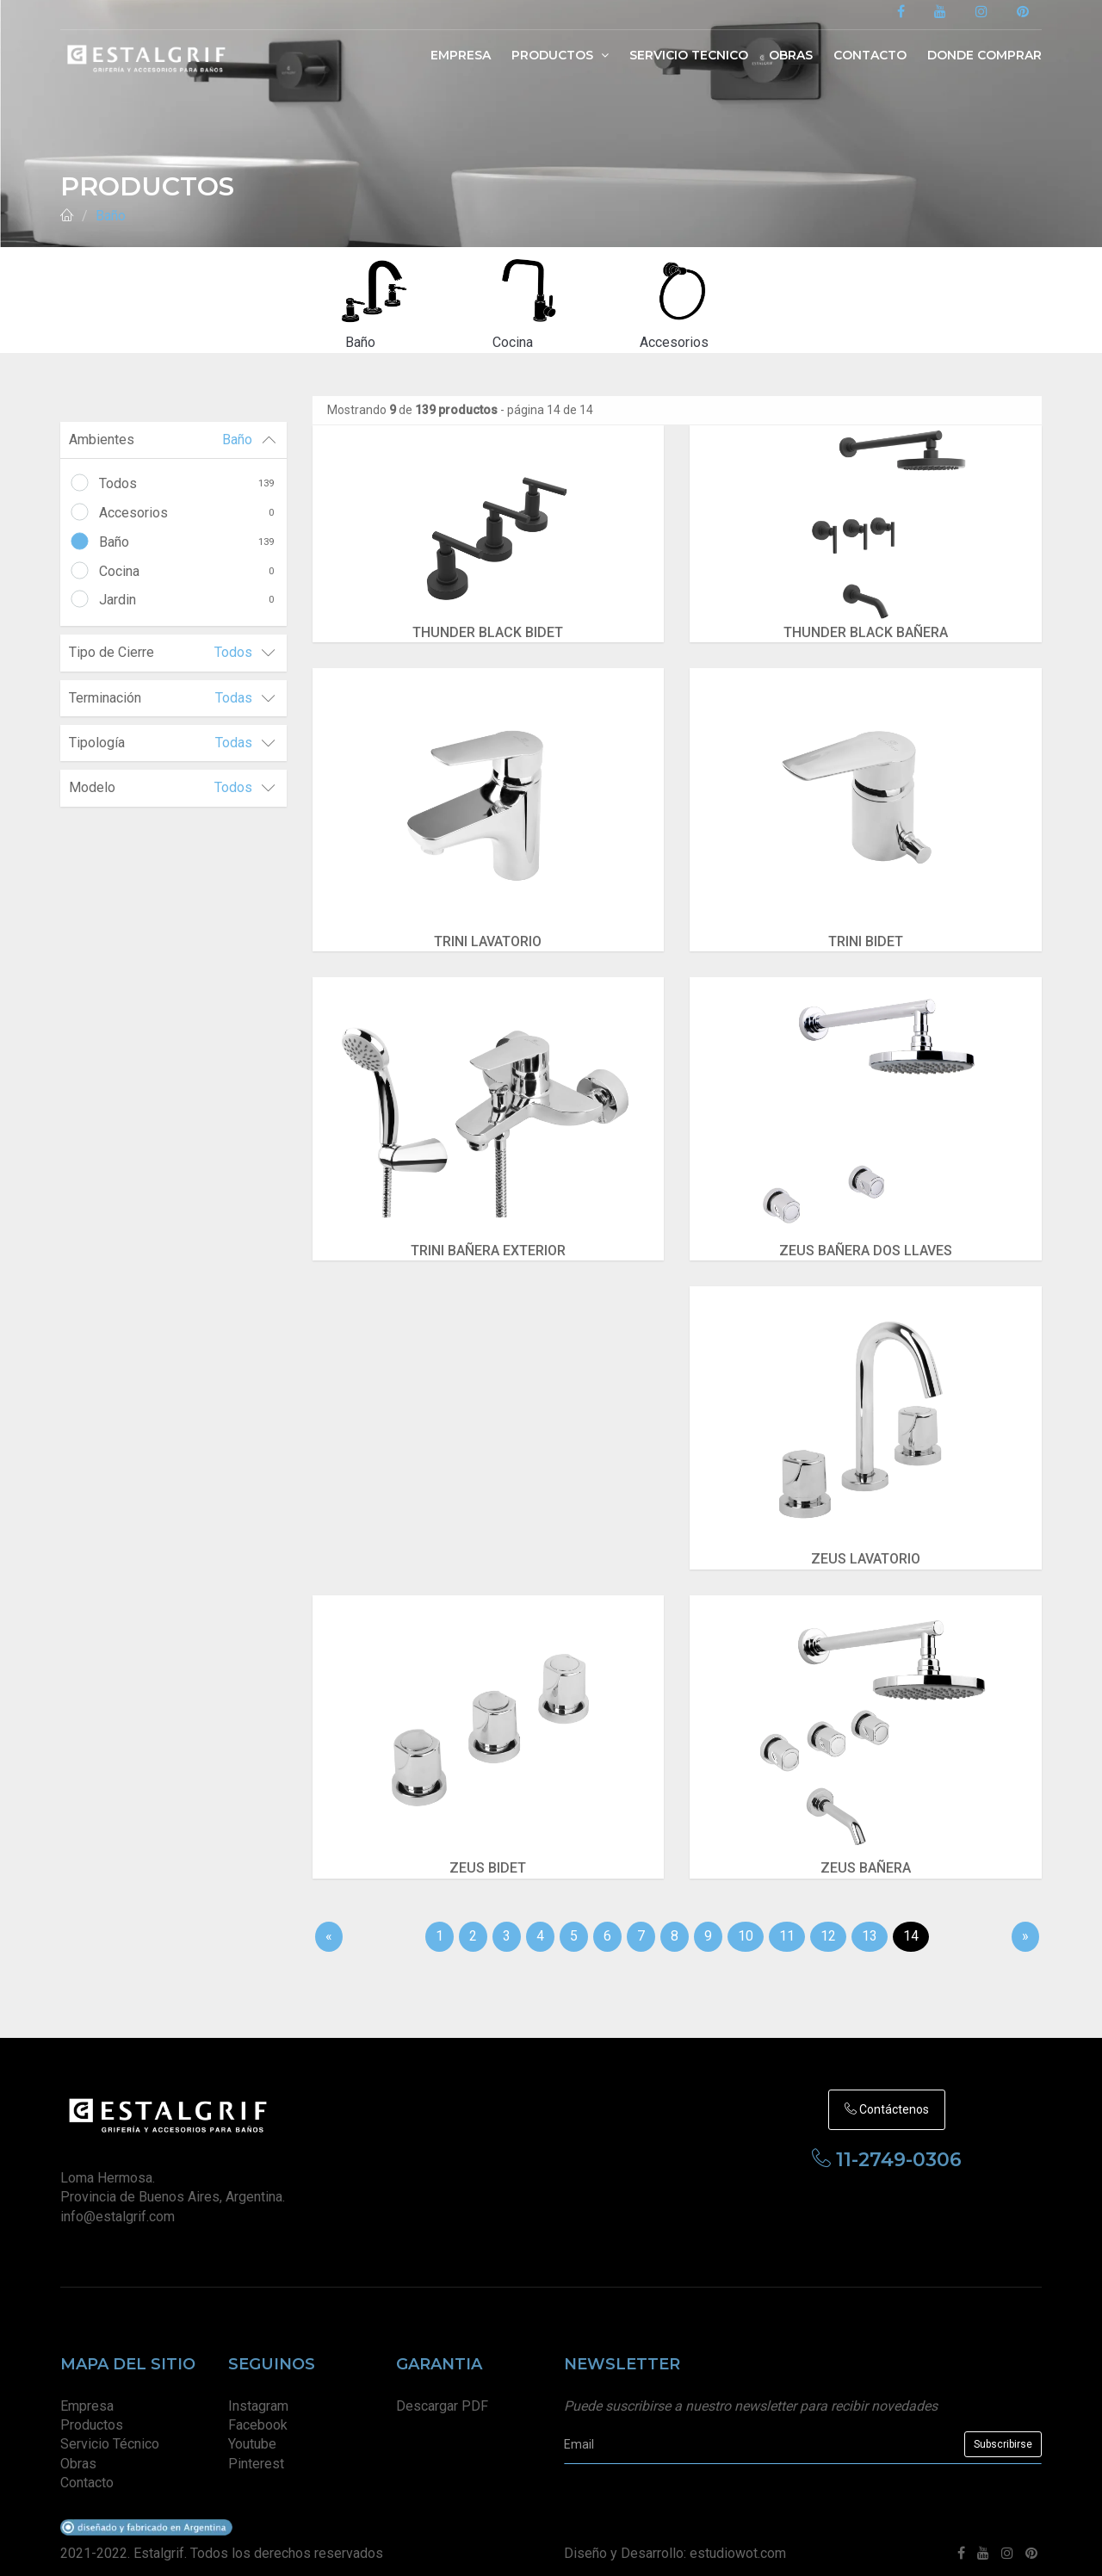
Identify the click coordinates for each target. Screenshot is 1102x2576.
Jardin (186, 600)
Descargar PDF (442, 2393)
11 (787, 1923)
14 (911, 1923)
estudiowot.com (738, 2540)
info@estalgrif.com (117, 2203)
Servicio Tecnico (688, 55)
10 (745, 1923)
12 (828, 1923)
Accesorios (186, 513)
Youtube (252, 2432)
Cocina (186, 572)
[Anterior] (329, 1924)
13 (869, 1923)
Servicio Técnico (109, 2432)
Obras (791, 55)
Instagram (258, 2393)
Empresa (460, 55)
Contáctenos (887, 2096)
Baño (111, 215)
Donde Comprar (984, 55)
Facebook (258, 2412)
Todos (186, 484)
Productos (560, 55)
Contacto (870, 55)
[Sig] (1025, 1924)
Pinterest (256, 2451)
